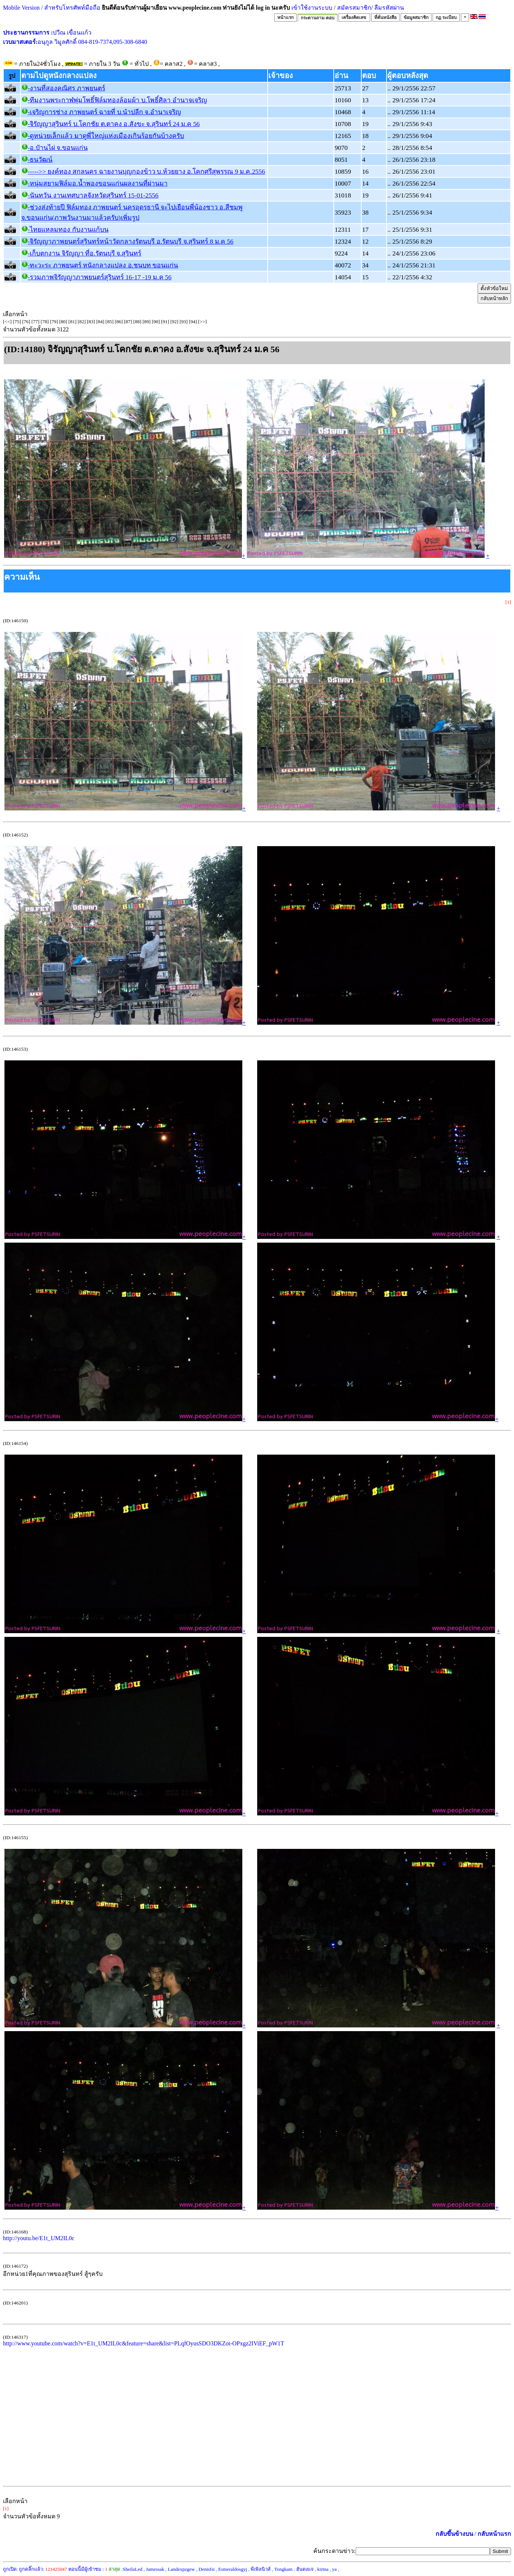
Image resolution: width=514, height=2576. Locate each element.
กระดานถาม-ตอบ (317, 17)
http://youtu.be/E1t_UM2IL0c (38, 2238)
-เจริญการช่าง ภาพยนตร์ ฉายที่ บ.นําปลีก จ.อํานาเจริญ (104, 112)
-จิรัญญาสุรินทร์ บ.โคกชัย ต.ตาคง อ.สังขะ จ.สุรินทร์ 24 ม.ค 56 (114, 124)
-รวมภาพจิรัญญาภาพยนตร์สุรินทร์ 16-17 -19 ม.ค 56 (100, 277)
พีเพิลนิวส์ (260, 2569)
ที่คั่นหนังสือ (385, 17)
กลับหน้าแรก (494, 2534)
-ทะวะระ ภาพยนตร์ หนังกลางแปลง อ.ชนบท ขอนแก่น (103, 265)
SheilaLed (132, 2569)
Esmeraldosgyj (232, 2569)
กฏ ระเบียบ (446, 17)
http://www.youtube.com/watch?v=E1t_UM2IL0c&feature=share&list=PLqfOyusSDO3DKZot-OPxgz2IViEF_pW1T (143, 2343)
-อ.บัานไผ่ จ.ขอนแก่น (58, 147)
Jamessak (155, 2569)
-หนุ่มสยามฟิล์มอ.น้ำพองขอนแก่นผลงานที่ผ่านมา (98, 183)
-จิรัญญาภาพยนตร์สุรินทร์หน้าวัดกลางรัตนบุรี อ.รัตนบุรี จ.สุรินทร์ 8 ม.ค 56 (130, 241)
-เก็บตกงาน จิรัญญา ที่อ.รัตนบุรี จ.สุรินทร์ (85, 253)
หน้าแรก (285, 17)
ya (334, 2569)
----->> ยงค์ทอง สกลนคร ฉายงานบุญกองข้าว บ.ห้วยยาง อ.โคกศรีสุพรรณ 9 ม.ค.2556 (146, 171)
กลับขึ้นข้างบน (454, 2534)
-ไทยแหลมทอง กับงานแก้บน (68, 229)
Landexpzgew (181, 2569)
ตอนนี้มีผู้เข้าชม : (88, 2569)
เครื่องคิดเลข (354, 17)
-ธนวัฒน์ (40, 159)
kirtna (323, 2569)
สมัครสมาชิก (354, 7)
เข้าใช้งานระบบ (311, 7)
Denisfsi (206, 2569)
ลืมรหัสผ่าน (388, 7)
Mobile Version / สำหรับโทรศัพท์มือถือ (51, 7)
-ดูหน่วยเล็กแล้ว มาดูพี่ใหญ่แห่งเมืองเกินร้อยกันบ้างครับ (106, 135)
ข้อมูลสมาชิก (416, 17)
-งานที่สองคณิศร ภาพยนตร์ (66, 88)
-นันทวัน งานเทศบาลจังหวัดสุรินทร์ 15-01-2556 (93, 195)
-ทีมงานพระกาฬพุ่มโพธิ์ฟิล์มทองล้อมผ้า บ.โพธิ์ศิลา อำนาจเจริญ (117, 100)
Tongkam (283, 2569)
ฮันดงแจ (305, 2569)
